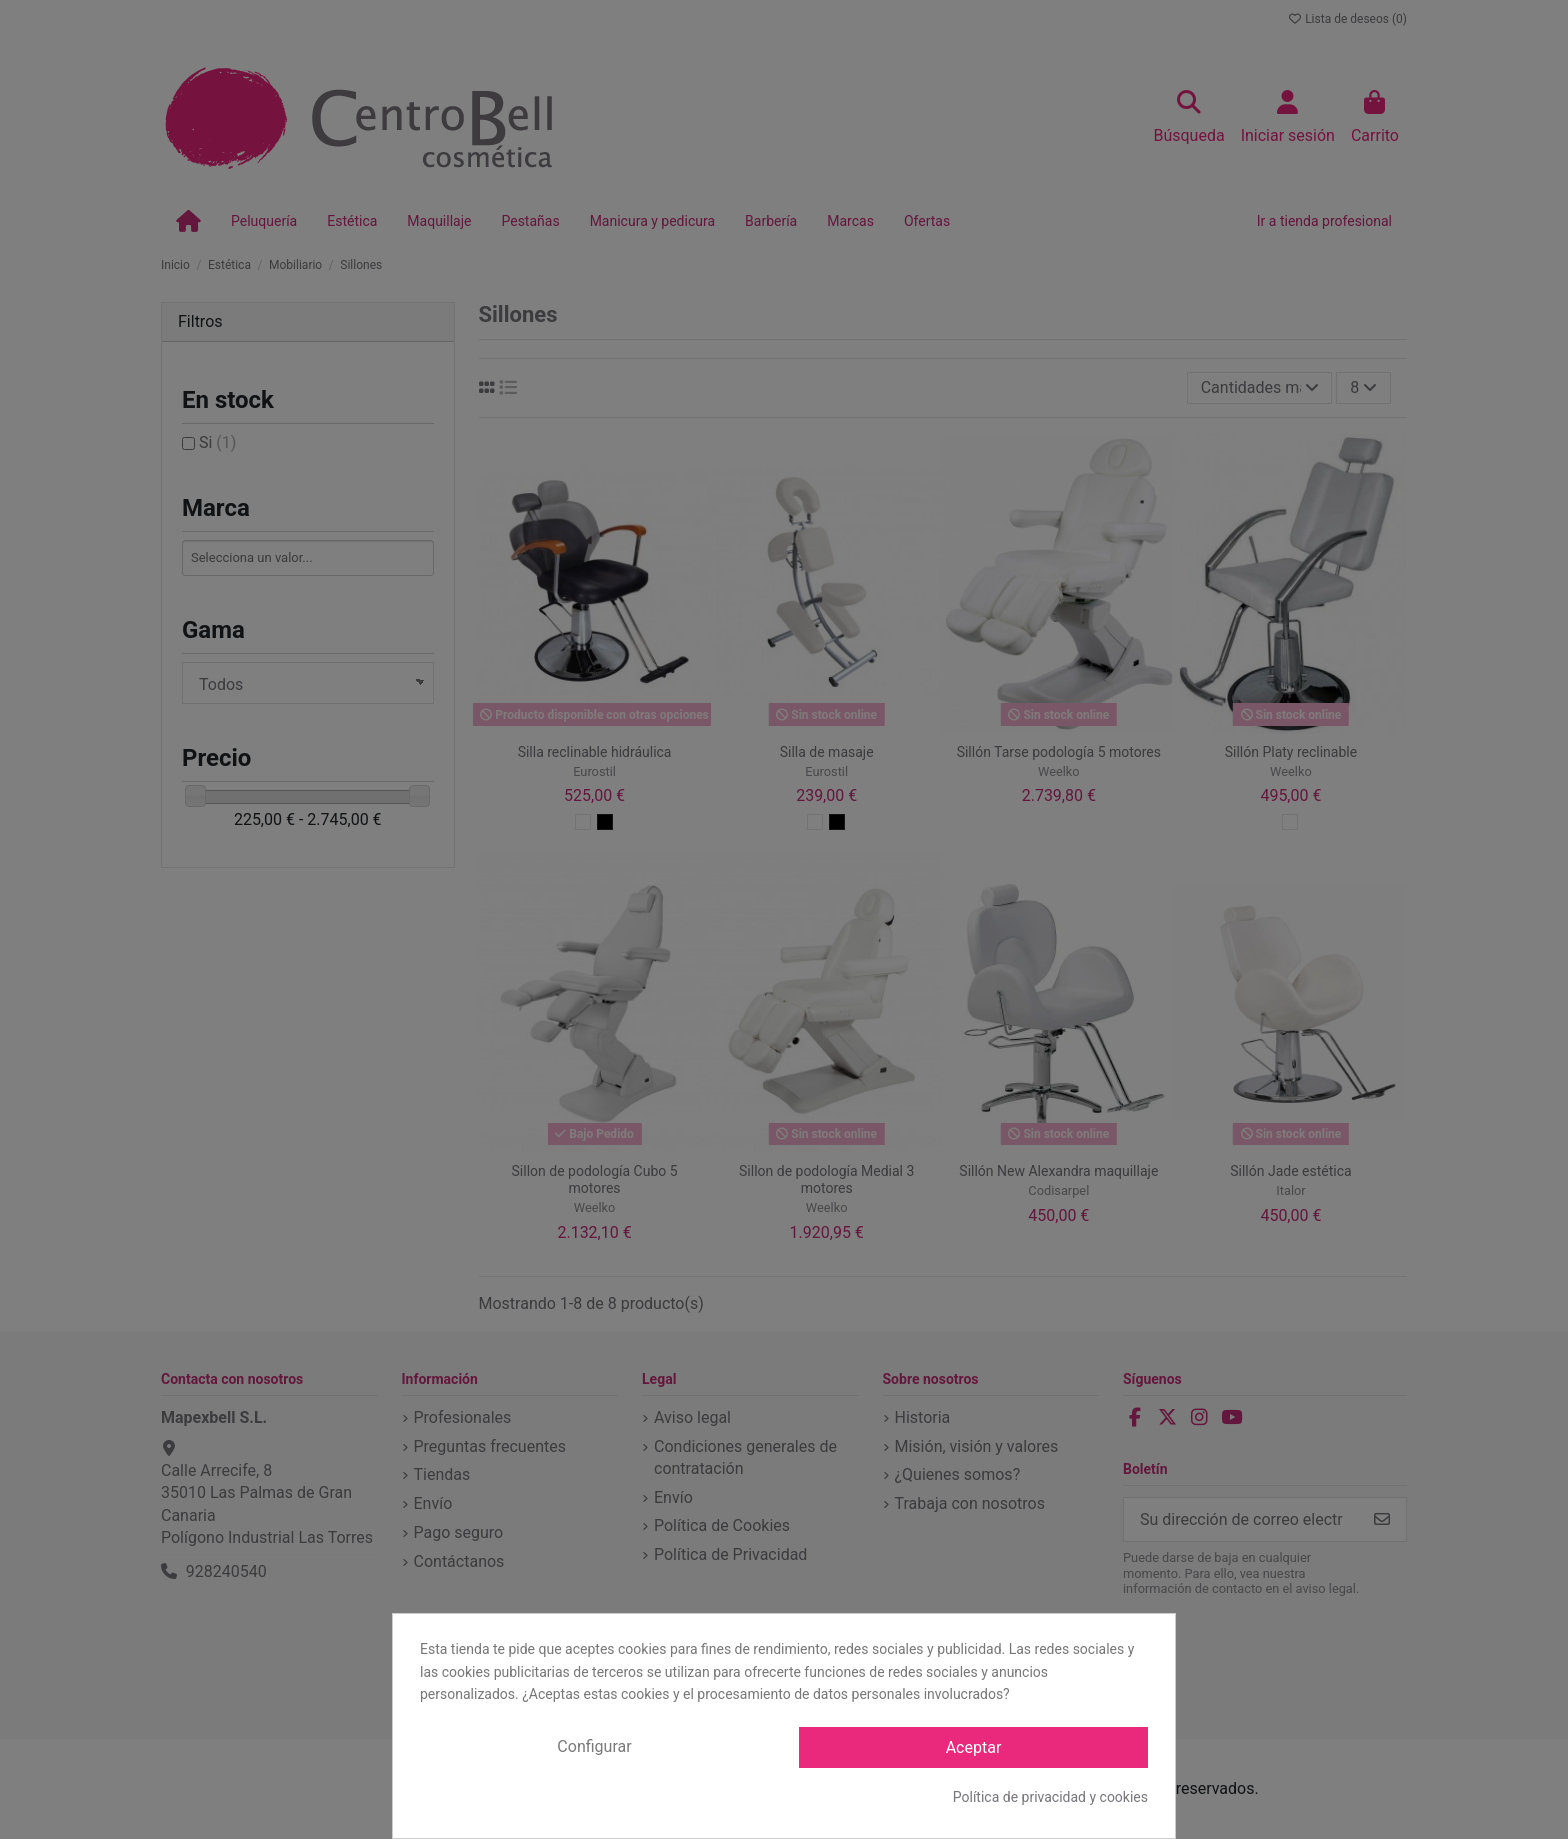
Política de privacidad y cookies (1050, 1797)
